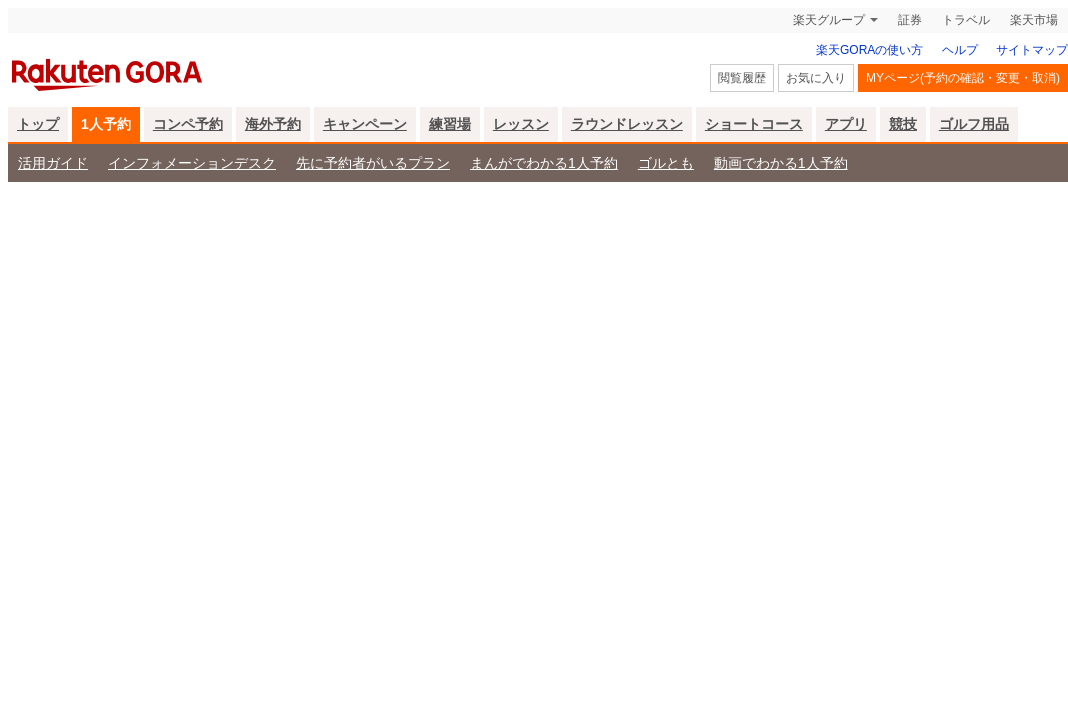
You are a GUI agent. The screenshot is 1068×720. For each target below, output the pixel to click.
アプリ (846, 124)
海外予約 (273, 124)
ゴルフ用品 (974, 124)
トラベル (966, 20)
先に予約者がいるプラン (373, 163)
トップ (38, 124)
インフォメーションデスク (192, 163)
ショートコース (754, 124)
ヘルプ (960, 50)
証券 (910, 20)
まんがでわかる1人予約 (544, 163)
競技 (903, 124)
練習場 (450, 124)
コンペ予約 (188, 124)
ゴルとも (666, 163)
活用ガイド (53, 163)
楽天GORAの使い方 (869, 50)
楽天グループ (829, 20)
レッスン (521, 124)
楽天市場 (1034, 20)
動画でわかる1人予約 (781, 163)
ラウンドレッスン (627, 124)
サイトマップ (1032, 50)
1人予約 (106, 124)
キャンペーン (365, 124)
